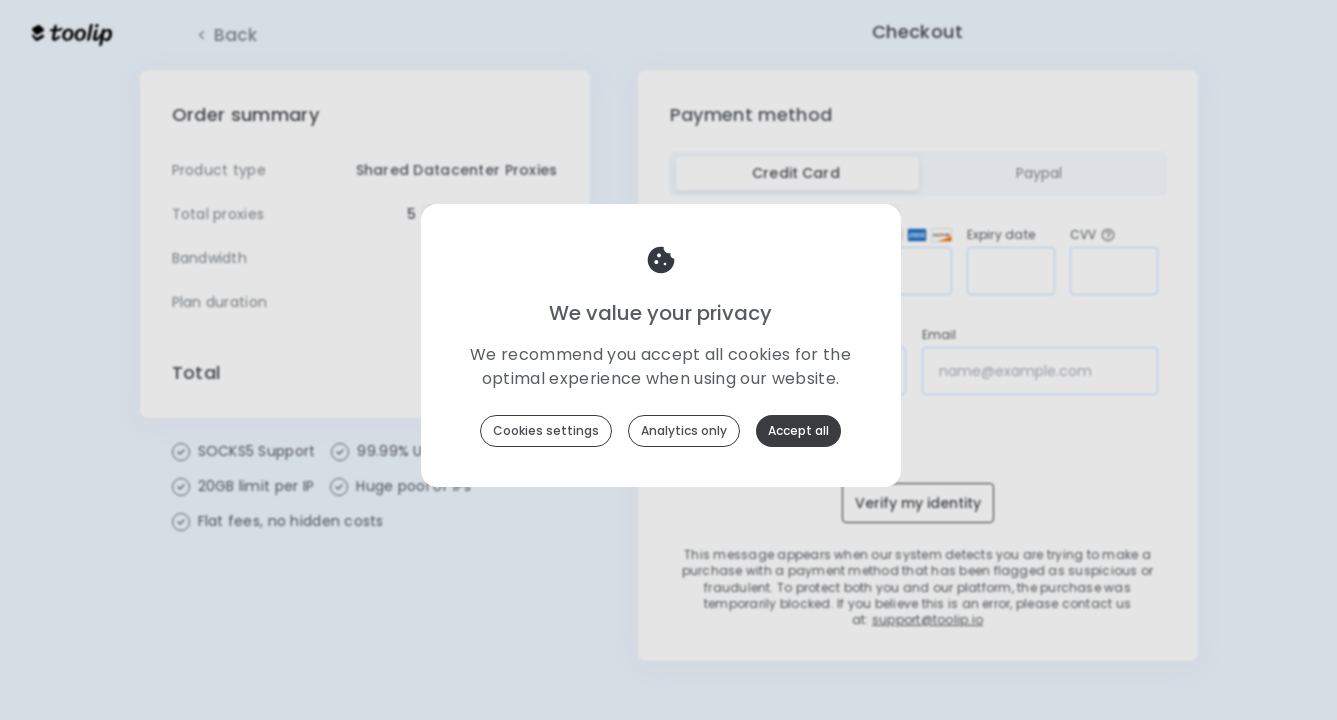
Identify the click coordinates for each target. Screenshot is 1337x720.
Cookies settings (546, 430)
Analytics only (684, 430)
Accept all (798, 430)
